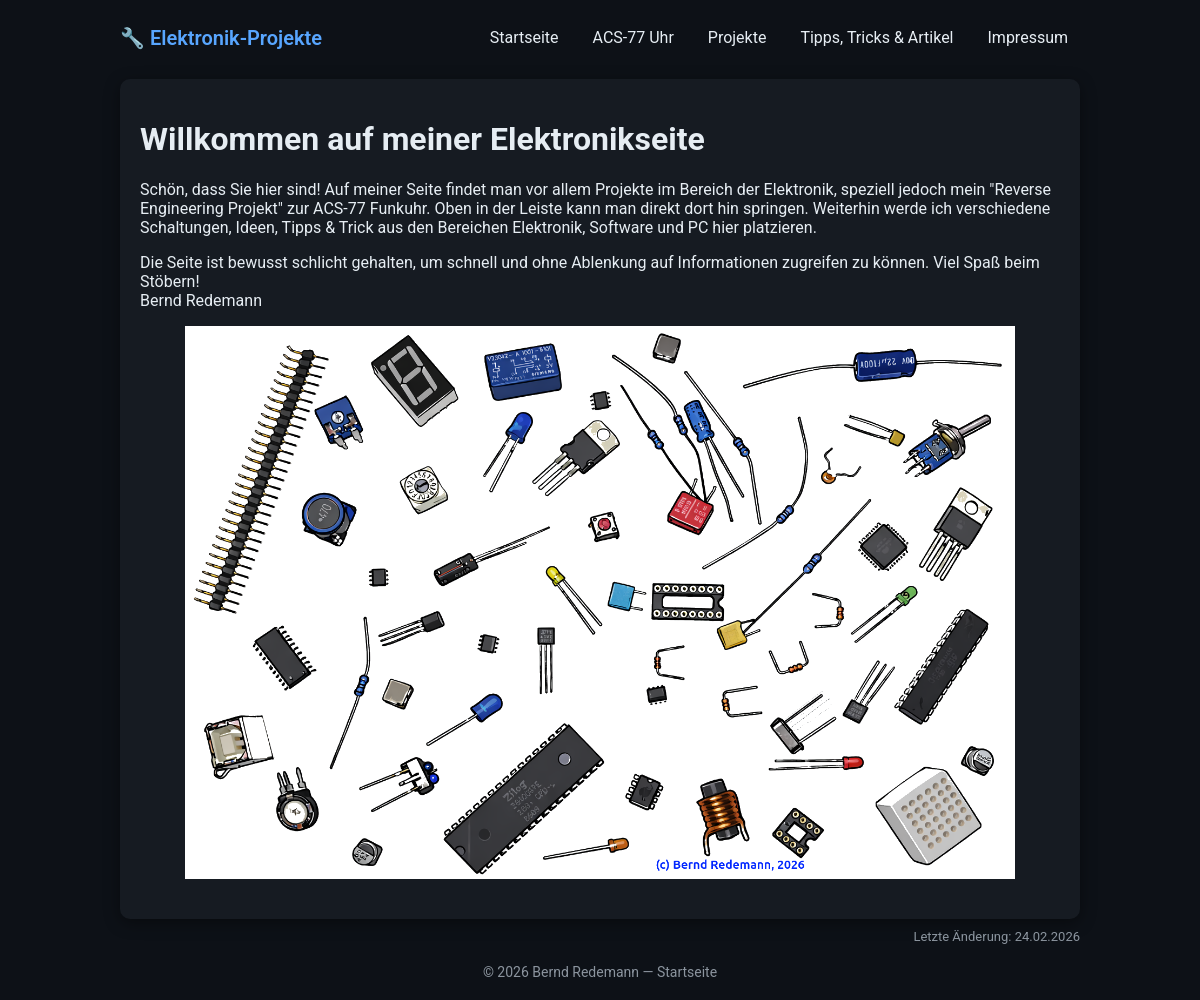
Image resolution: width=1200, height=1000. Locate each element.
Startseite (524, 37)
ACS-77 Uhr (633, 37)
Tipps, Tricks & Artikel (876, 37)
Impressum (1028, 37)
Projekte (737, 37)
